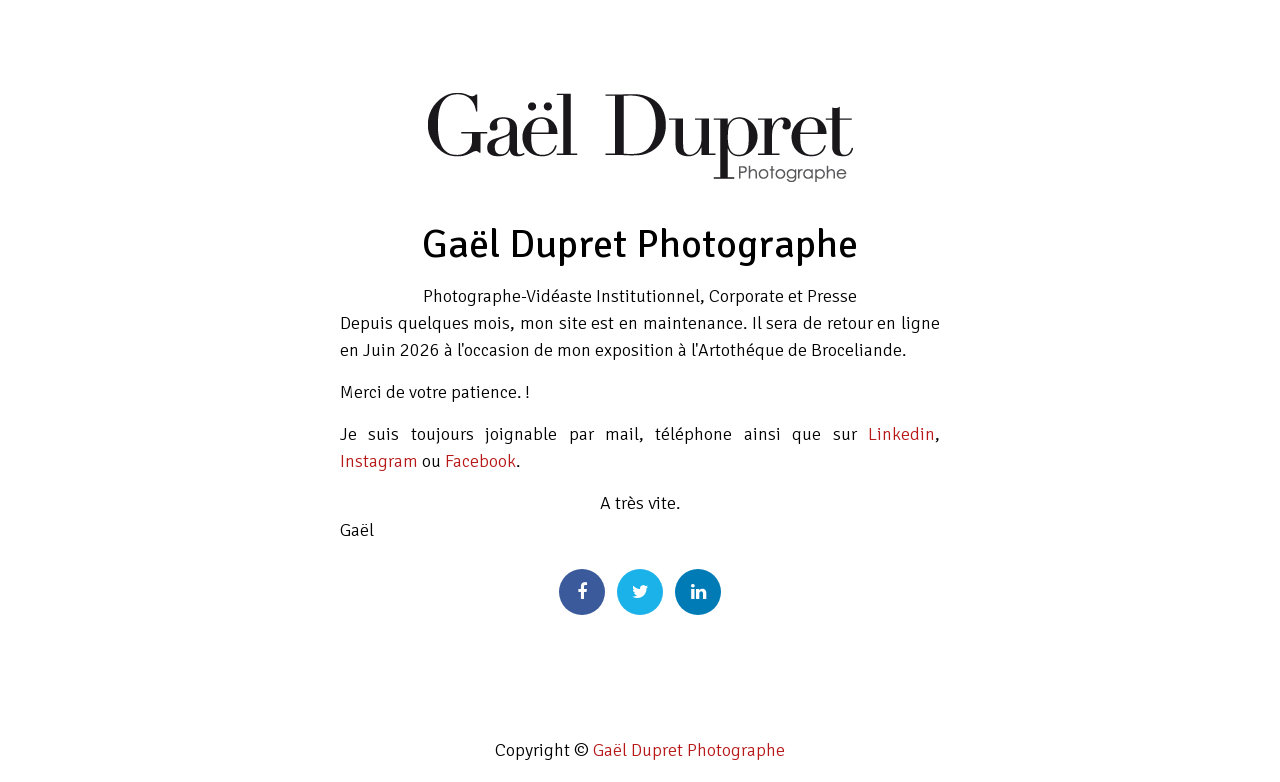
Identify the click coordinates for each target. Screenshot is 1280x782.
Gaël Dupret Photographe (689, 750)
